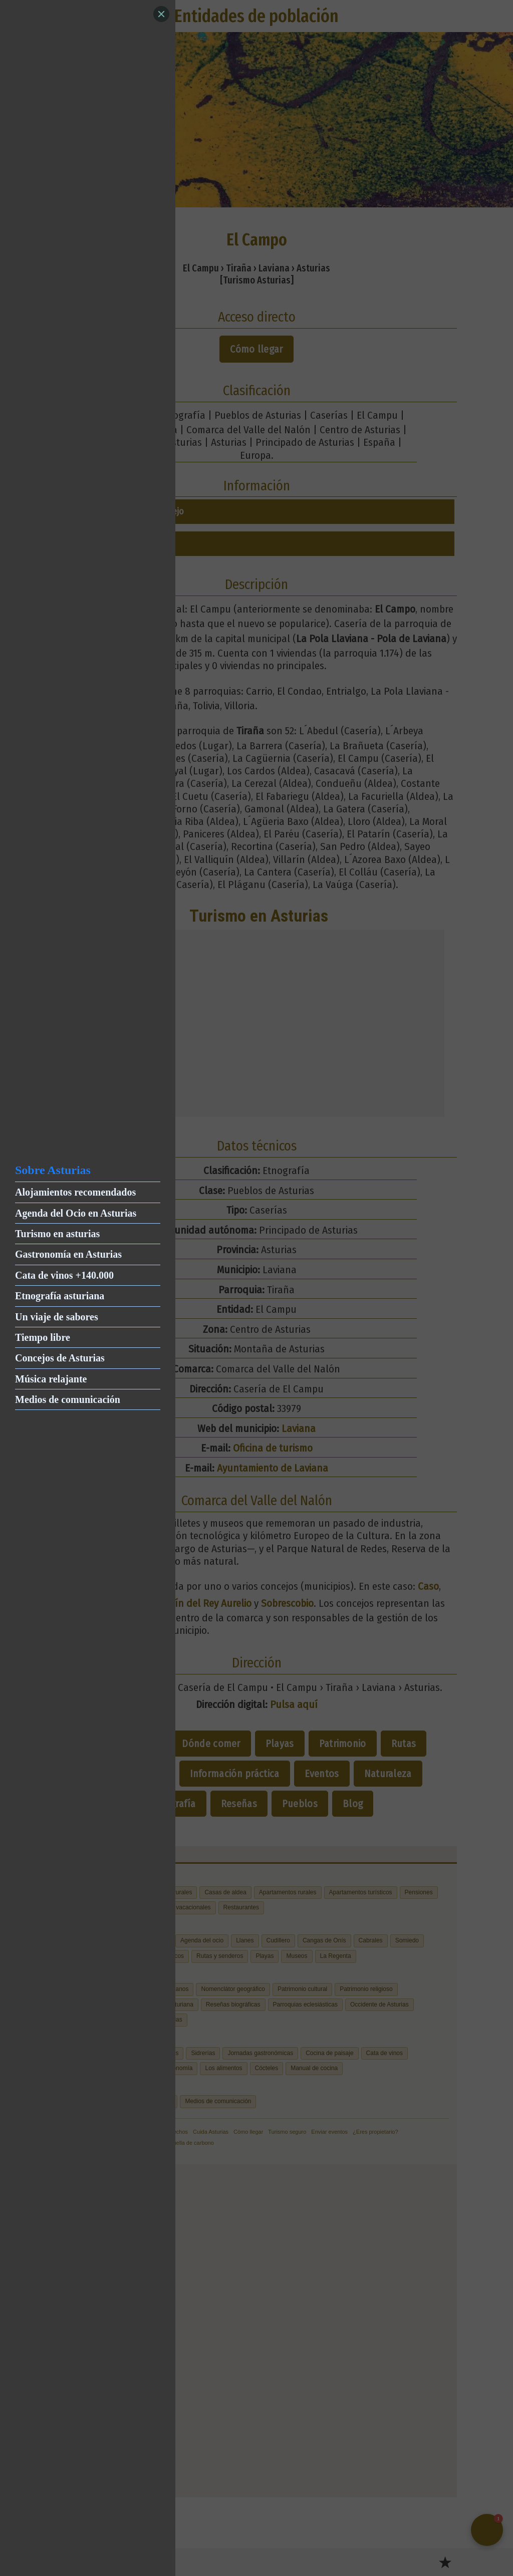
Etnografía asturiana (59, 1295)
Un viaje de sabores (56, 1316)
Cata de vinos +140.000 (64, 1275)
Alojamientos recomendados (75, 1192)
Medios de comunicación (67, 1399)
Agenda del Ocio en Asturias (75, 1213)
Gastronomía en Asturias (68, 1254)
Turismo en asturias (57, 1233)
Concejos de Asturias (60, 1357)
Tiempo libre (42, 1337)
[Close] (161, 14)
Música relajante (51, 1378)
